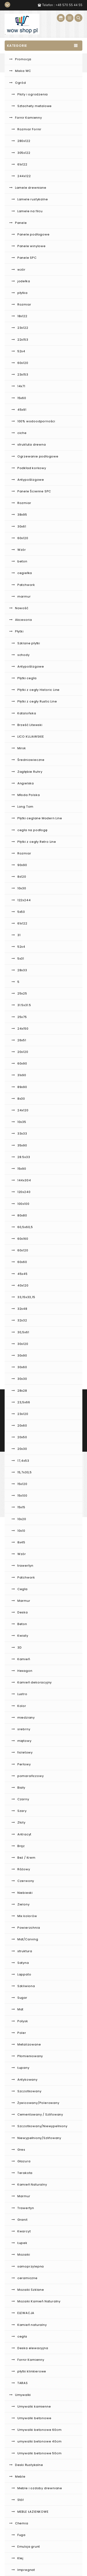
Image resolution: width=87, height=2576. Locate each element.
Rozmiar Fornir (29, 129)
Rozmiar (24, 304)
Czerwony (25, 1881)
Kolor (21, 1706)
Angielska (25, 783)
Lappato (24, 1974)
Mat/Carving (27, 1939)
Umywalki (23, 2395)
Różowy (23, 1869)
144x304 (24, 1180)
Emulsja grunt (28, 2546)
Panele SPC (27, 257)
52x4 (21, 351)
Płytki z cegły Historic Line (38, 690)
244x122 (24, 176)
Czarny (23, 1799)
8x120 (21, 876)
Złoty (21, 1822)
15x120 (22, 1484)
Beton (22, 1624)
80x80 (22, 1215)
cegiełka (24, 573)
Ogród (20, 83)
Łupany (23, 2068)
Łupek (22, 2243)
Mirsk (21, 748)
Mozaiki (23, 2254)
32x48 (22, 1308)
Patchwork (26, 585)
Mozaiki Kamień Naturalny (39, 2301)
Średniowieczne (31, 760)
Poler (21, 2033)
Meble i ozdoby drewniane (39, 2488)
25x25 (22, 993)
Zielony (23, 1904)
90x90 (22, 865)
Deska (22, 1612)
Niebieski (25, 1893)
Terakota (24, 2173)
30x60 (22, 1367)
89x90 (22, 1087)
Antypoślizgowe (30, 479)
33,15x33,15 (26, 1297)
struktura (24, 1951)
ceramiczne (27, 2278)
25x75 (22, 1017)
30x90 (22, 1355)
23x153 (22, 374)
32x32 (22, 1320)
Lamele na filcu (30, 211)
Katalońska (26, 713)
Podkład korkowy (31, 468)
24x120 (23, 1110)
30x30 (22, 1379)
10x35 (21, 1122)
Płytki (19, 631)
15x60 (21, 398)
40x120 (23, 1285)
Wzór (21, 549)
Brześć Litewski (29, 725)
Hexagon (24, 1671)
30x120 (22, 1344)
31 (19, 935)
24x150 (23, 1028)
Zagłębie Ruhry (29, 771)
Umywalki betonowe (34, 2418)
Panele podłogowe (33, 234)
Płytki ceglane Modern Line (39, 818)
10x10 (21, 1530)
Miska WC (23, 71)
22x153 (22, 339)
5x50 (21, 912)
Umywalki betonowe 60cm (39, 2430)
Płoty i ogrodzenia (32, 94)
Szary (22, 1811)
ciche (22, 433)
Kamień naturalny (32, 2325)
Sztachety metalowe (34, 106)
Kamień (23, 1659)
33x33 (22, 1133)
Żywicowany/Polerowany (38, 2103)
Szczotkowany (29, 2091)
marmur (24, 596)
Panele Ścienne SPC (34, 491)
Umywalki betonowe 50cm (39, 2453)
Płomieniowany (30, 2056)
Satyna (23, 1963)
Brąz (21, 1846)
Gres (21, 2149)
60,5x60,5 (25, 1227)
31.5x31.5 (24, 1005)
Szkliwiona (26, 1986)
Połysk (22, 2021)
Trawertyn (25, 2208)
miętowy (24, 1741)
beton (22, 561)
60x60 (22, 1262)
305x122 (23, 153)
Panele (21, 223)
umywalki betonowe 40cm (39, 2441)
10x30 (21, 888)
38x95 (22, 514)
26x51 (21, 1040)
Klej (20, 2558)
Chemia (21, 2523)
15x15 (21, 1507)
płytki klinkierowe (31, 2371)
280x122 (23, 141)
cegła (22, 2336)
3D (19, 1647)
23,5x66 (23, 1402)
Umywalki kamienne (34, 2406)
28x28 (22, 1390)
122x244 (24, 900)
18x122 (22, 316)
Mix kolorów (27, 1916)
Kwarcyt (24, 2231)
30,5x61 (23, 1332)
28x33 (22, 970)
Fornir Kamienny (28, 117)
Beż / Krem (26, 1857)
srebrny (23, 1729)
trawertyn (25, 1565)
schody (23, 655)
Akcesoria (23, 620)
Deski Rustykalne (29, 2465)
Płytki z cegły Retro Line (36, 842)
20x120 (22, 1052)
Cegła (22, 1589)
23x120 (22, 1414)
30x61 (21, 526)
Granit (22, 2219)
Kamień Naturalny (32, 2184)
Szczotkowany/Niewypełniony (42, 2126)
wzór (21, 269)
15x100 (22, 1495)
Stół (20, 2500)
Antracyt (24, 1834)
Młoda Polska (28, 795)
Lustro (22, 1694)
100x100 (23, 1204)
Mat (20, 2009)
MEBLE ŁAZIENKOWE (33, 2511)
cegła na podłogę (32, 830)
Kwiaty (22, 1635)
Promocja (23, 59)
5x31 (20, 958)
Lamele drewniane (30, 187)
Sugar (22, 1997)
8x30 (21, 1098)
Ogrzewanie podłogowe (37, 456)
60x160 (22, 1238)
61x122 (22, 164)
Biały (21, 1787)
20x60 (22, 1425)
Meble (20, 2476)
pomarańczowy (30, 1776)
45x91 (21, 409)
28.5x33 (23, 1157)
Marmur (23, 1601)
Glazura (24, 2161)
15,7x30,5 (24, 1472)
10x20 (21, 1519)
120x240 (24, 1192)
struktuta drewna (31, 444)
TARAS (22, 2383)
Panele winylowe (31, 246)
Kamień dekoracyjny (34, 1682)
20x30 (22, 1449)
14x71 (21, 386)
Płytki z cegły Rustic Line (37, 701)
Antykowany (27, 2079)
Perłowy (24, 1764)
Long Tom (25, 806)
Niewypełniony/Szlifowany (39, 2138)
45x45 (22, 1274)
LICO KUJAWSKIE (30, 736)
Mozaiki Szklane (30, 2289)
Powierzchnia (28, 1927)
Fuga (21, 2535)
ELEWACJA (25, 2313)
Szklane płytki (28, 643)
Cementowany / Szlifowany (40, 2114)
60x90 (22, 1063)
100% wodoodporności (36, 421)
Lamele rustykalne (32, 199)
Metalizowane (29, 2044)
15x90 (21, 1168)
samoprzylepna (30, 2266)
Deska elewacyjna (32, 2348)
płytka (22, 293)
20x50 (22, 1437)
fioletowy (25, 1752)
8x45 (21, 1542)
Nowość (22, 608)
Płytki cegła (27, 678)
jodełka (23, 281)
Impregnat (26, 2570)
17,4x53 (23, 1460)
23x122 (22, 328)
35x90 (22, 1145)
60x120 (22, 363)
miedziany (26, 1717)
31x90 (21, 1075)
